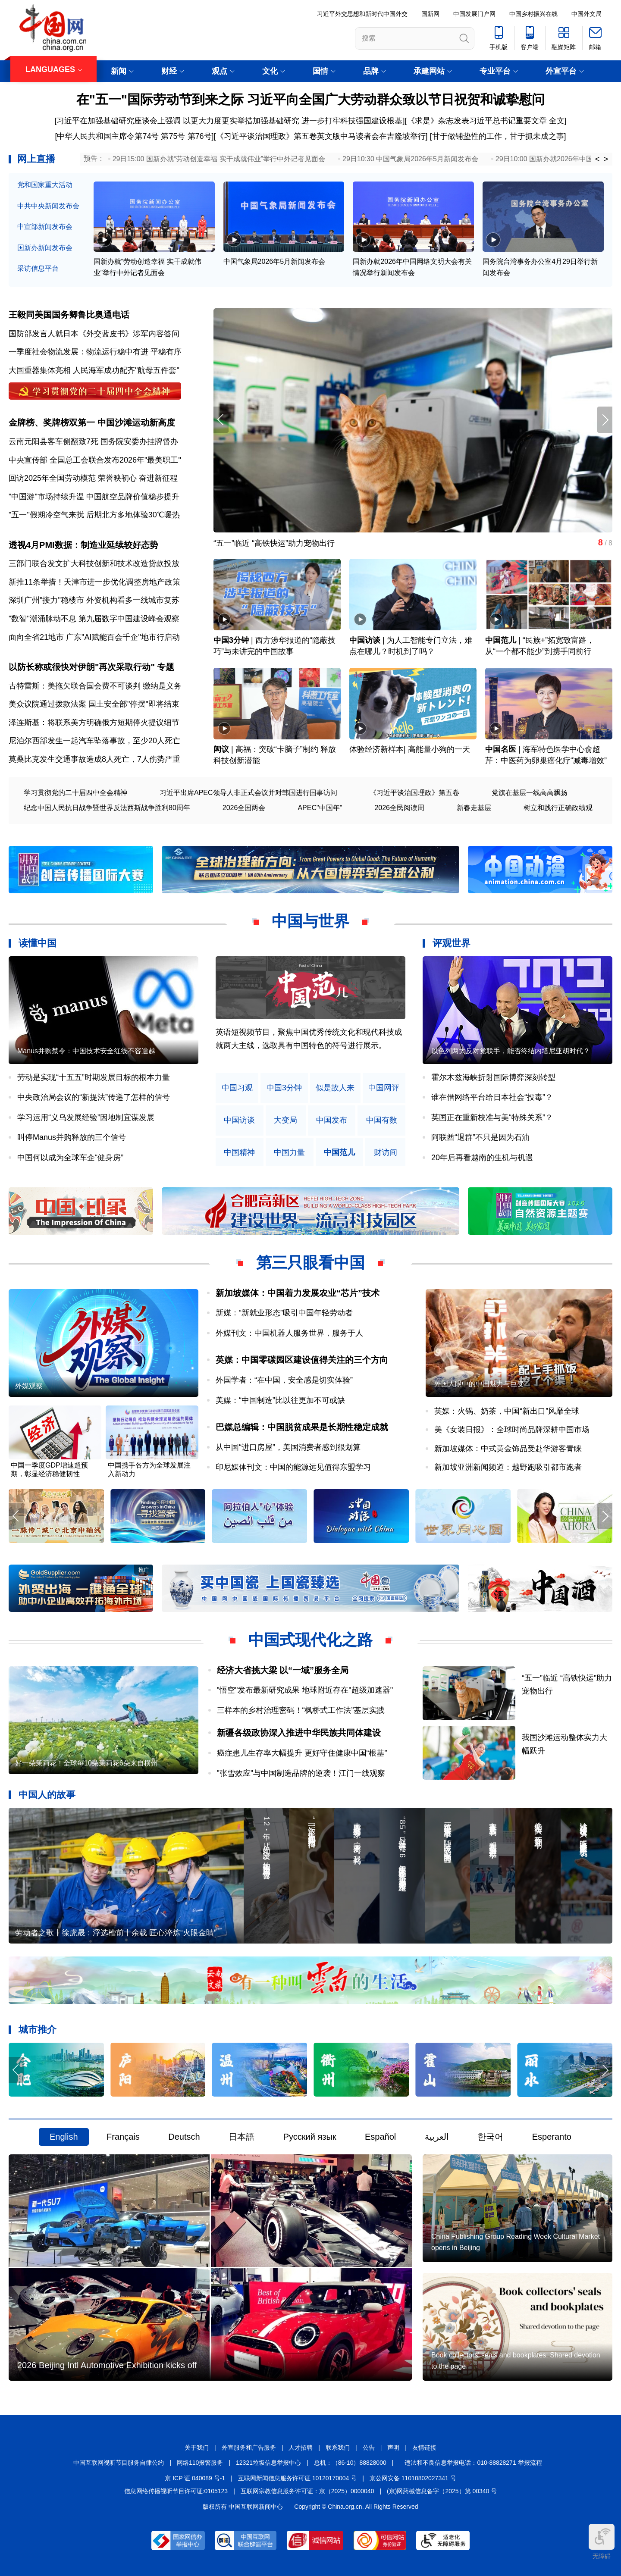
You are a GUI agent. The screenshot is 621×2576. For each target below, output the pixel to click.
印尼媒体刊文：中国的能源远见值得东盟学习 (293, 1467)
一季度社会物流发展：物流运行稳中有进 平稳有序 (95, 351)
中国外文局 (586, 13)
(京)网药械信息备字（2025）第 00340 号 (442, 2491)
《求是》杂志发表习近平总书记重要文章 (477, 120)
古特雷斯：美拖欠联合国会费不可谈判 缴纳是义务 (95, 686)
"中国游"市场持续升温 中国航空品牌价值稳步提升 (94, 496)
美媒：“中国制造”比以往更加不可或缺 (280, 1400)
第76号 (198, 136)
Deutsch (184, 2136)
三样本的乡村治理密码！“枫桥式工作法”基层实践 (301, 1710)
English (64, 2136)
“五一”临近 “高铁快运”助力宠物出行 (535, 543)
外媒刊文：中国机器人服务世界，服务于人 (289, 1333)
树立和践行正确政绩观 (558, 807)
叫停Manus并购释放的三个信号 (71, 1137)
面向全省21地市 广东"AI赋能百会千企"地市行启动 (94, 637)
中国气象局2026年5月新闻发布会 (274, 261)
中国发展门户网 (474, 13)
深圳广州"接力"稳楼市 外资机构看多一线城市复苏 (94, 600)
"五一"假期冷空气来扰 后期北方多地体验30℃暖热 (94, 514)
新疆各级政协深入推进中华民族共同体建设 (299, 1732)
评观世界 (451, 943)
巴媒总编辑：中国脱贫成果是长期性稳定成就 (302, 1427)
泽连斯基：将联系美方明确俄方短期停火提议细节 (94, 722)
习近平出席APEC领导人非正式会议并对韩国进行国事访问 (248, 792)
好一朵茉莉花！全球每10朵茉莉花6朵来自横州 (86, 1763)
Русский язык (309, 2136)
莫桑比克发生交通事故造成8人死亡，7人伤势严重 (94, 759)
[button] (604, 420)
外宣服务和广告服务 (249, 2447)
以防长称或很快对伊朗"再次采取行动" (82, 667)
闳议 (221, 749)
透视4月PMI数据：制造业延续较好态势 (83, 545)
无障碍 (602, 2542)
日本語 (241, 2136)
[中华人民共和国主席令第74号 (107, 136)
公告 (369, 2447)
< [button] (597, 159)
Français (123, 2136)
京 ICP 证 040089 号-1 (195, 2478)
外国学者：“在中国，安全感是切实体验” (284, 1380)
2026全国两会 (244, 807)
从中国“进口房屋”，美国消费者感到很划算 (288, 1447)
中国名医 (500, 749)
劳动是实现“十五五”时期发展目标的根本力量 (93, 1077)
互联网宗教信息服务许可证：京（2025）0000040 (307, 2491)
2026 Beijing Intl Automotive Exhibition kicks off (107, 2365)
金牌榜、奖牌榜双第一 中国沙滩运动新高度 (92, 422)
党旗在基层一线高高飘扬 (530, 792)
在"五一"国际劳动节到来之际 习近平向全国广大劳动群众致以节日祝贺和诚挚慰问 (310, 99)
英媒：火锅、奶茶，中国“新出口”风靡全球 (506, 1411)
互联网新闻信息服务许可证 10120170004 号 (297, 2478)
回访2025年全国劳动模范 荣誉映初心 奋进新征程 (93, 478)
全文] (558, 120)
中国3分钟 (231, 640)
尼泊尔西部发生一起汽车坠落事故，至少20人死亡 (94, 740)
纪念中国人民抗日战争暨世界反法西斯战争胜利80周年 (107, 807)
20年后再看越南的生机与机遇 (482, 1157)
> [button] (606, 159)
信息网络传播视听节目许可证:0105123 (176, 2491)
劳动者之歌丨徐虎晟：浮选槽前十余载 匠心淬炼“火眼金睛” (115, 1932)
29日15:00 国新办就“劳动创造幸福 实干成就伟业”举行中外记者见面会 (219, 159)
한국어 (490, 2136)
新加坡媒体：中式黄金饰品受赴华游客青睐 (508, 1448)
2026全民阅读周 (399, 807)
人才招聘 (301, 2447)
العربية (437, 2136)
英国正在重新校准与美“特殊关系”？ (492, 1117)
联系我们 (338, 2447)
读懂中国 (37, 943)
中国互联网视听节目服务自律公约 (118, 2462)
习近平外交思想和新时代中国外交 (362, 13)
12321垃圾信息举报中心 (268, 2462)
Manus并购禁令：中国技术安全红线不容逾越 (86, 1051)
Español (380, 2136)
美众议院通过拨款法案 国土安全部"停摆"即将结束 (94, 704)
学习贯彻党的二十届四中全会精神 (75, 792)
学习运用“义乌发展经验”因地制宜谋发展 (85, 1117)
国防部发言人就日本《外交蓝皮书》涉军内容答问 (94, 333)
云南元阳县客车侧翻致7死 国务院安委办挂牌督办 (93, 441)
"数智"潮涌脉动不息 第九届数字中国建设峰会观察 (94, 618)
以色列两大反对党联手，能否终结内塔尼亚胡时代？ (510, 1051)
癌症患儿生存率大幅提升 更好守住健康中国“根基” (302, 1753)
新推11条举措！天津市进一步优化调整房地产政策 (94, 582)
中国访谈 (364, 640)
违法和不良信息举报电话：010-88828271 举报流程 (473, 2462)
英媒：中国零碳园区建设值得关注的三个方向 (302, 1360)
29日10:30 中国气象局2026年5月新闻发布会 (410, 159)
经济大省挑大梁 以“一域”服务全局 (283, 1670)
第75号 (173, 136)
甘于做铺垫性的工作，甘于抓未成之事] (499, 136)
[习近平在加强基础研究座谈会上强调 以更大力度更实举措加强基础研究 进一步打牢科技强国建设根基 (228, 120)
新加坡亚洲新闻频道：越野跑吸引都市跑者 (508, 1467)
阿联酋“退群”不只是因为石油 (480, 1137)
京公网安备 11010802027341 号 (413, 2478)
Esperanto (551, 2136)
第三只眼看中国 (310, 1262)
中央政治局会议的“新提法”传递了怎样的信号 (93, 1097)
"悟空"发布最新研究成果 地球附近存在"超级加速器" (305, 1690)
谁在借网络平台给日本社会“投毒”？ (492, 1097)
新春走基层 (474, 807)
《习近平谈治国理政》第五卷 (414, 792)
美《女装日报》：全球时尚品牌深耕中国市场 (512, 1429)
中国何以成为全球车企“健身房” (70, 1157)
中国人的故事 (47, 1794)
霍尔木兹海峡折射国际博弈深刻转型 (493, 1077)
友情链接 (424, 2447)
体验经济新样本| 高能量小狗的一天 (409, 749)
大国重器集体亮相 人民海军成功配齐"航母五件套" (94, 370)
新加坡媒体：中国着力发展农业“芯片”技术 (298, 1293)
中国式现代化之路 (310, 1640)
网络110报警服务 (200, 2462)
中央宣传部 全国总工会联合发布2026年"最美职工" (95, 460)
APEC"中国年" (320, 807)
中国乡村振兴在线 (533, 13)
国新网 (430, 13)
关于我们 (197, 2447)
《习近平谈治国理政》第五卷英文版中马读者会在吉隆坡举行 (321, 136)
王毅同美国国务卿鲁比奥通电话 (69, 314)
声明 (393, 2447)
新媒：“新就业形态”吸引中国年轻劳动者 (284, 1312)
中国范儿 (500, 640)
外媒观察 (29, 1386)
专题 (165, 667)
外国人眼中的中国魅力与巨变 (479, 1383)
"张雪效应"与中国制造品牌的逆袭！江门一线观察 (301, 1773)
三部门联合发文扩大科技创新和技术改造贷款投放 (94, 563)
